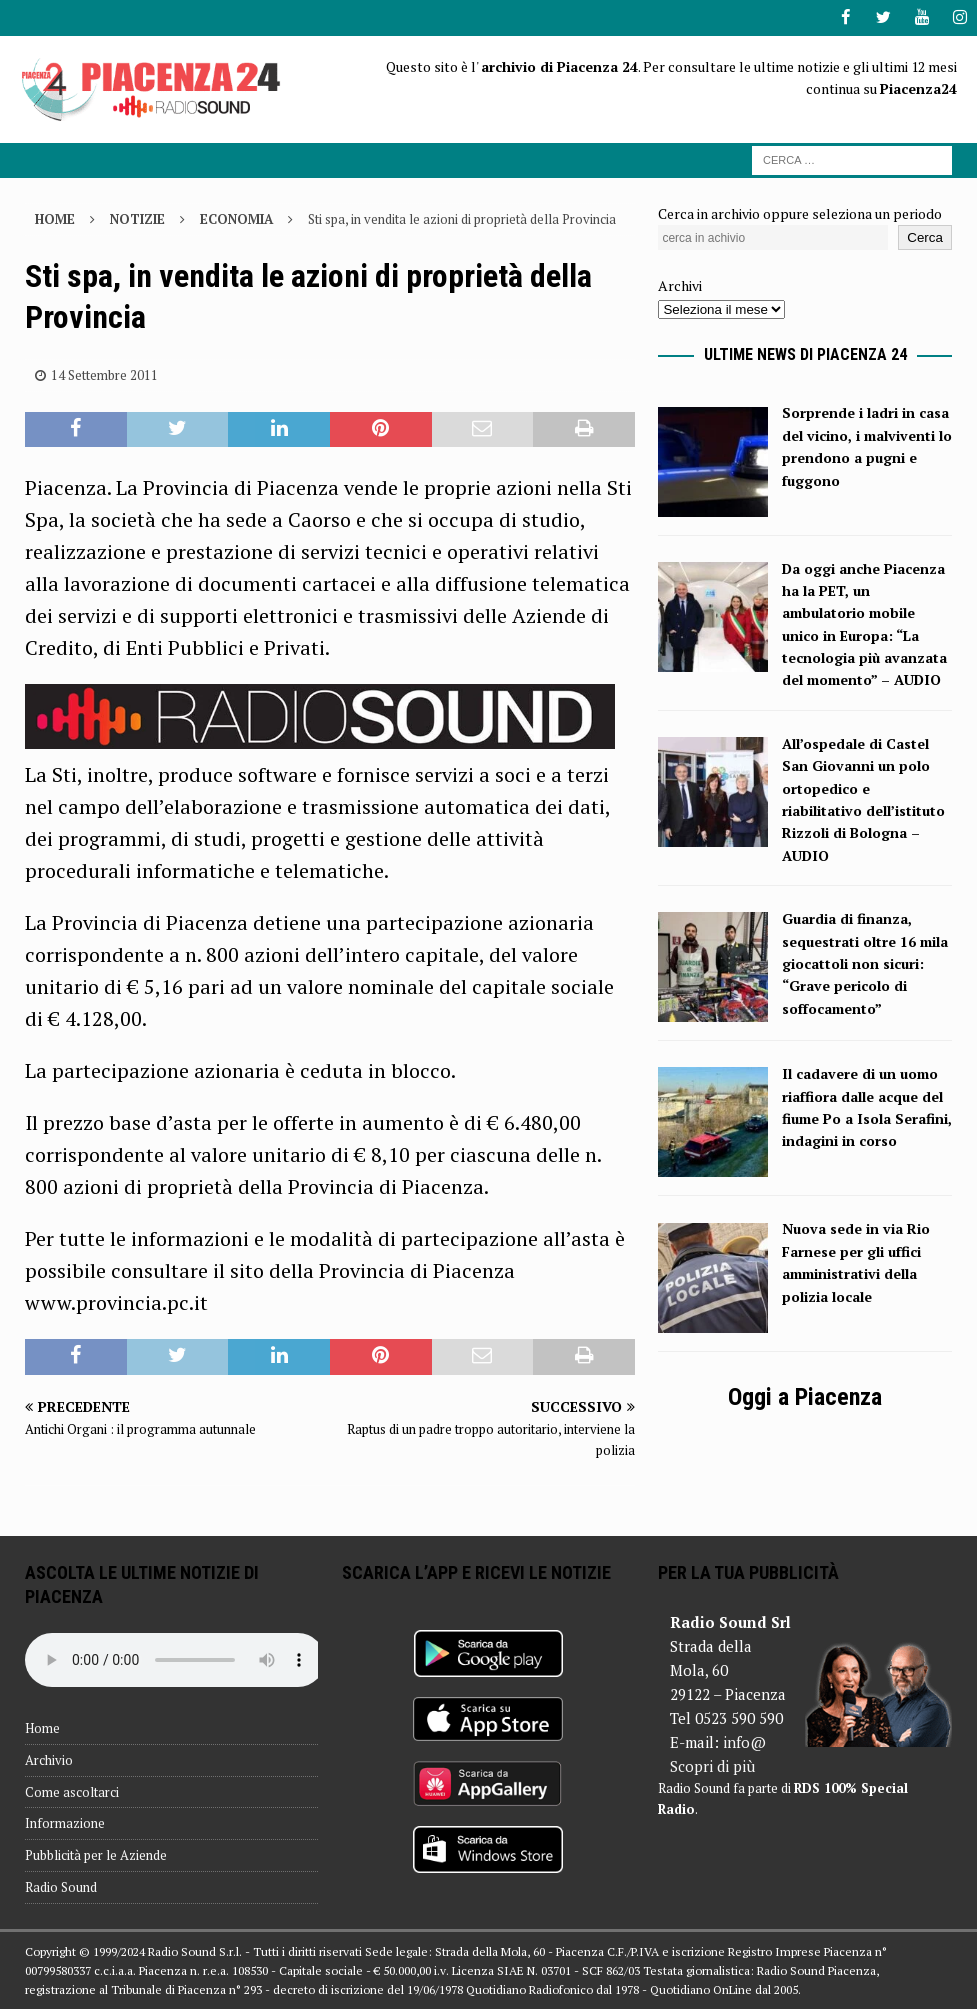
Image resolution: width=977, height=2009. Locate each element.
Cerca (925, 237)
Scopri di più (712, 1765)
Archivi (680, 285)
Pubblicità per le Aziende (96, 1855)
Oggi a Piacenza (805, 1397)
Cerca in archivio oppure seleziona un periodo (800, 212)
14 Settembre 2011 (104, 374)
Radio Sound (61, 1886)
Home (42, 1727)
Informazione (65, 1823)
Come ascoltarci (72, 1791)
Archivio (49, 1759)
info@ (744, 1741)
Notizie (137, 218)
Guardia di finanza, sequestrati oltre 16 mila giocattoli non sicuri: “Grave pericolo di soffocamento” (865, 963)
